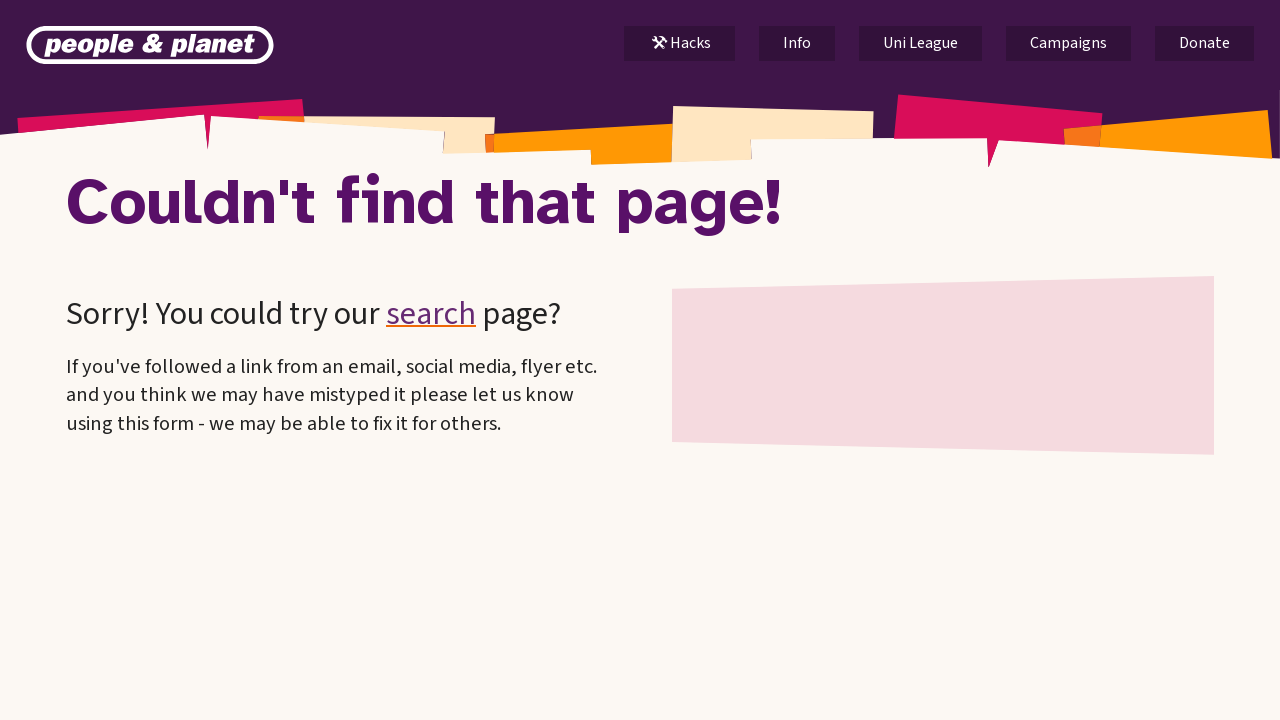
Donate (1204, 43)
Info (797, 43)
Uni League (920, 43)
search (431, 314)
